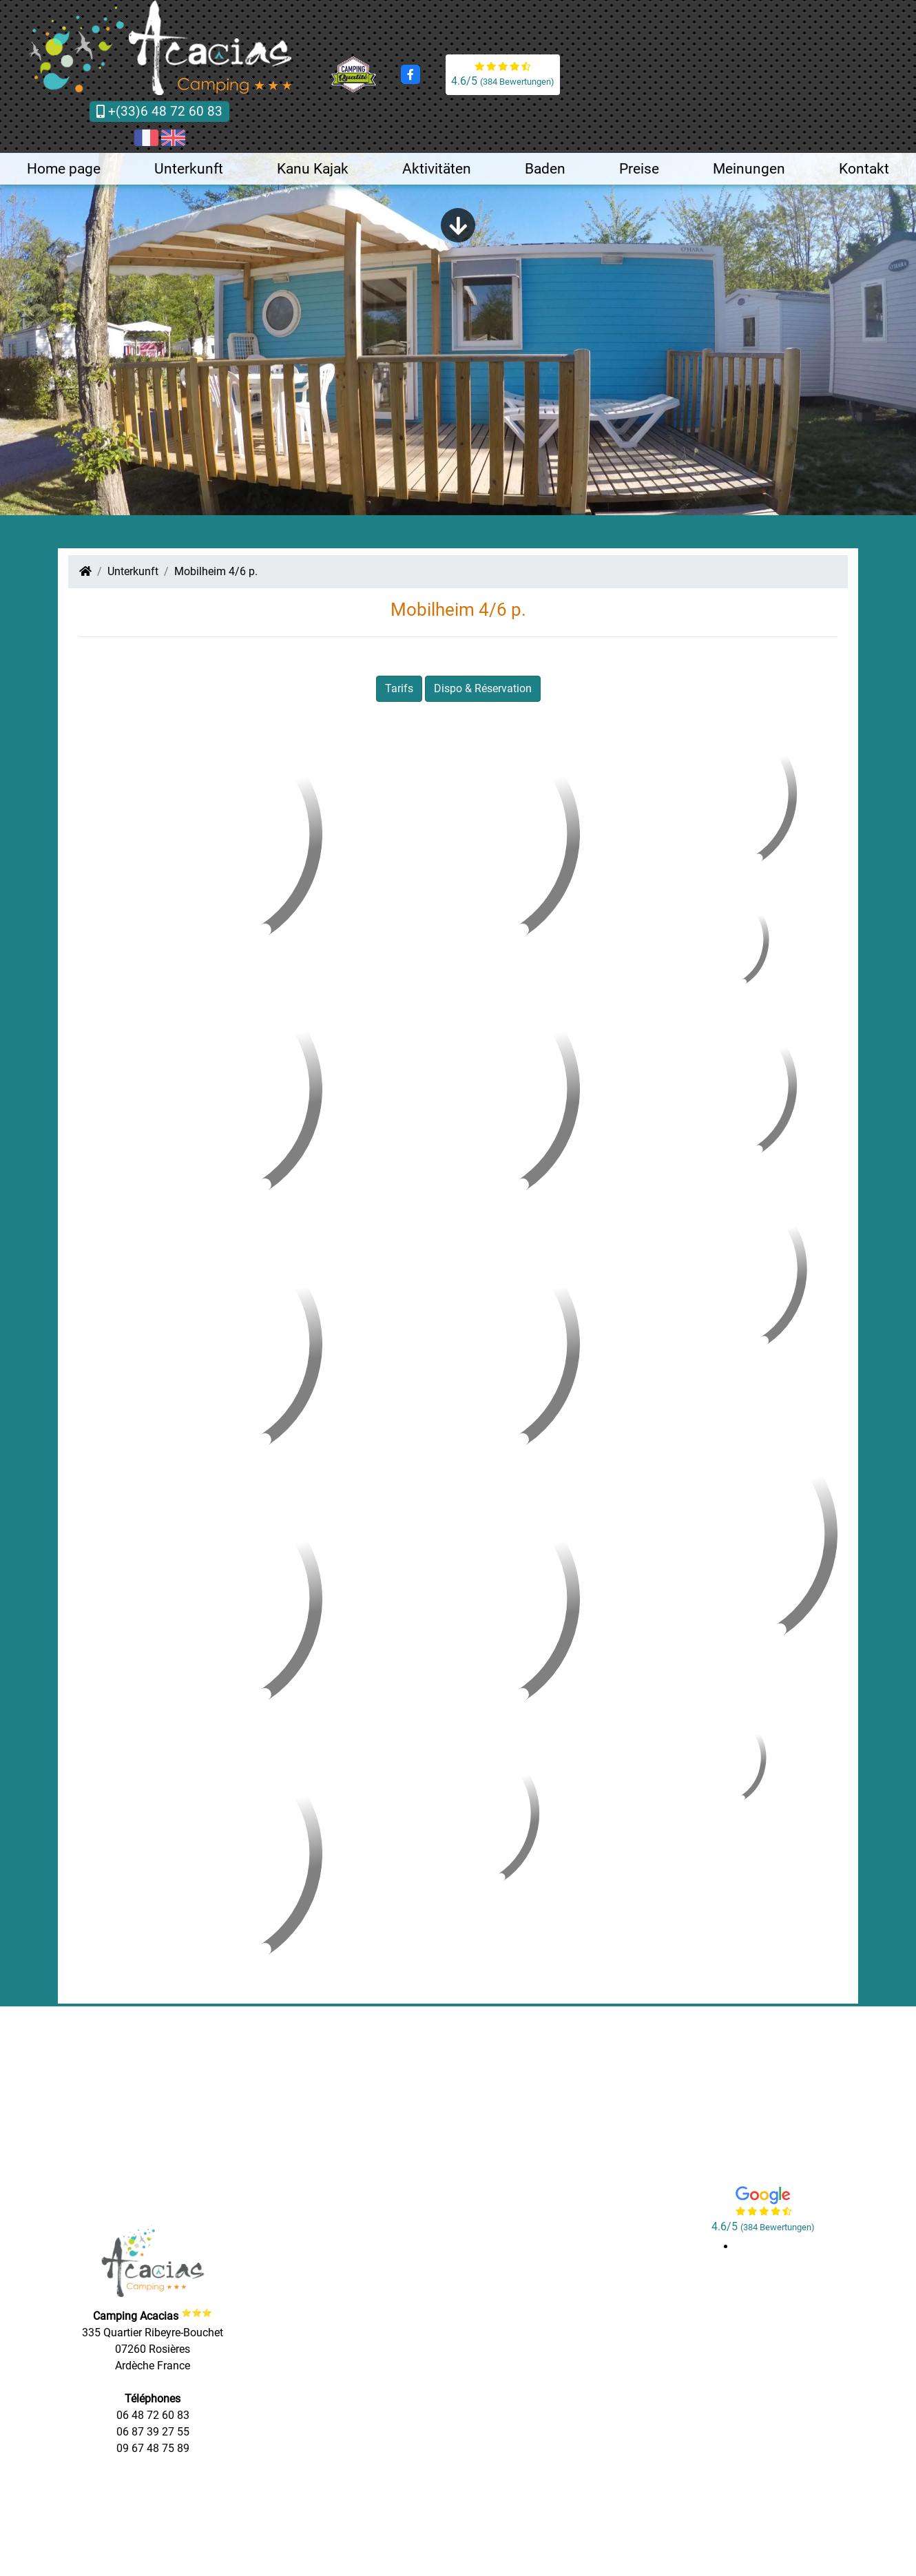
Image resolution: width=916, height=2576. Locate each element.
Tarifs (399, 688)
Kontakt (864, 168)
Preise (639, 168)
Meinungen (749, 168)
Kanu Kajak (312, 168)
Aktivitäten (436, 168)
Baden (545, 168)
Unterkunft (188, 168)
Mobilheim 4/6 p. (216, 571)
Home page (64, 168)
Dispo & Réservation (483, 688)
